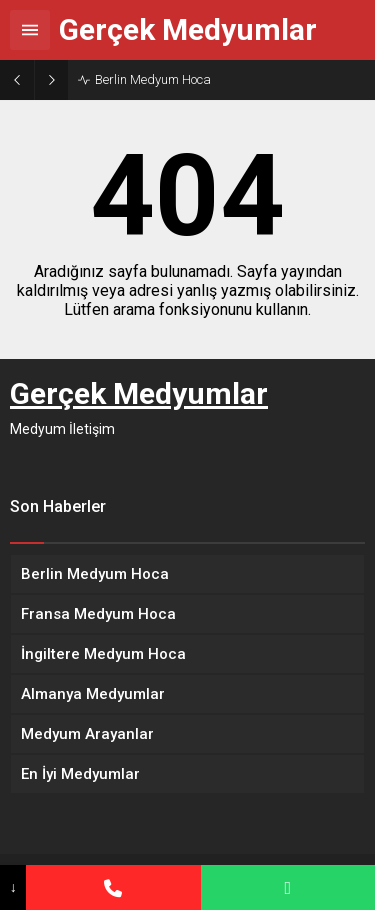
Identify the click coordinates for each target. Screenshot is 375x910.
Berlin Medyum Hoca (153, 79)
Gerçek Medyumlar (188, 30)
